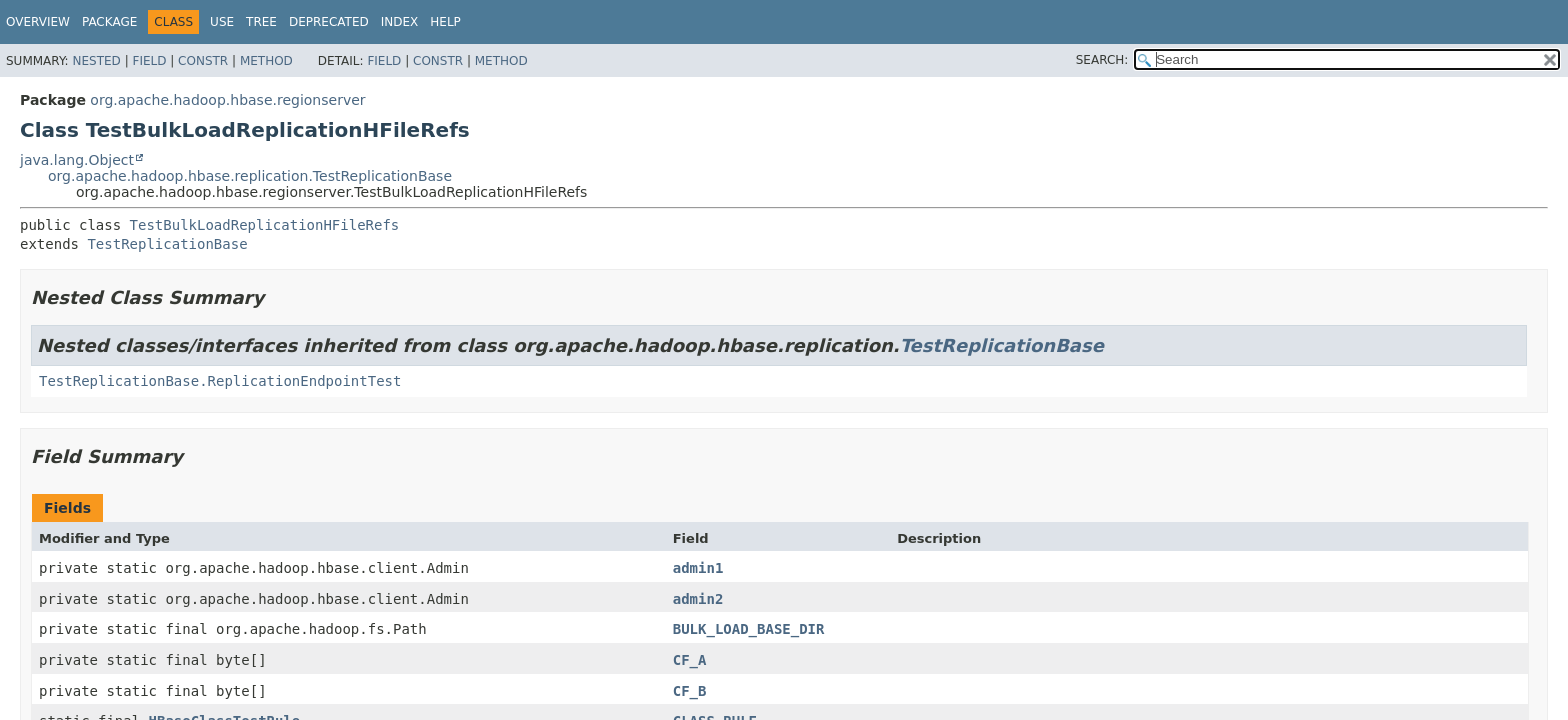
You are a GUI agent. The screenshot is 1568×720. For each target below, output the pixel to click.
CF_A (690, 660)
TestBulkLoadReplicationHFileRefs (265, 225)
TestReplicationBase (167, 244)
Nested (96, 61)
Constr (203, 61)
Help (445, 22)
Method (266, 61)
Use (222, 22)
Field (149, 61)
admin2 (698, 599)
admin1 (698, 568)
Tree (261, 22)
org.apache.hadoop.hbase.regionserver (227, 100)
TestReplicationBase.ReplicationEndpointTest (220, 381)
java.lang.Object (77, 160)
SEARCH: (1102, 60)
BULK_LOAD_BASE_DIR (749, 629)
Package (109, 22)
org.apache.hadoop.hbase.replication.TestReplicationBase (250, 176)
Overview (38, 22)
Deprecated (329, 22)
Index (400, 22)
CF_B (690, 691)
